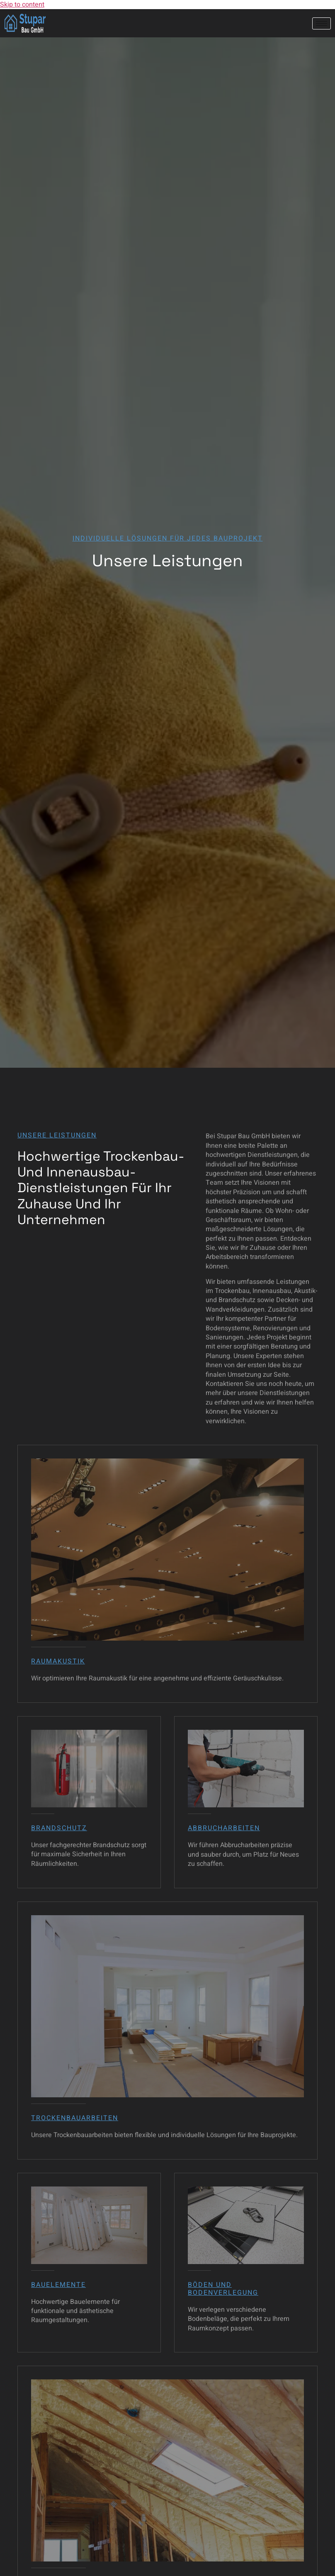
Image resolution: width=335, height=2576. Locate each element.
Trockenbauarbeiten (74, 2118)
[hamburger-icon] (321, 23)
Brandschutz (59, 1828)
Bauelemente (58, 2285)
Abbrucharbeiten (224, 1828)
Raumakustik (58, 1661)
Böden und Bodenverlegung (223, 2289)
